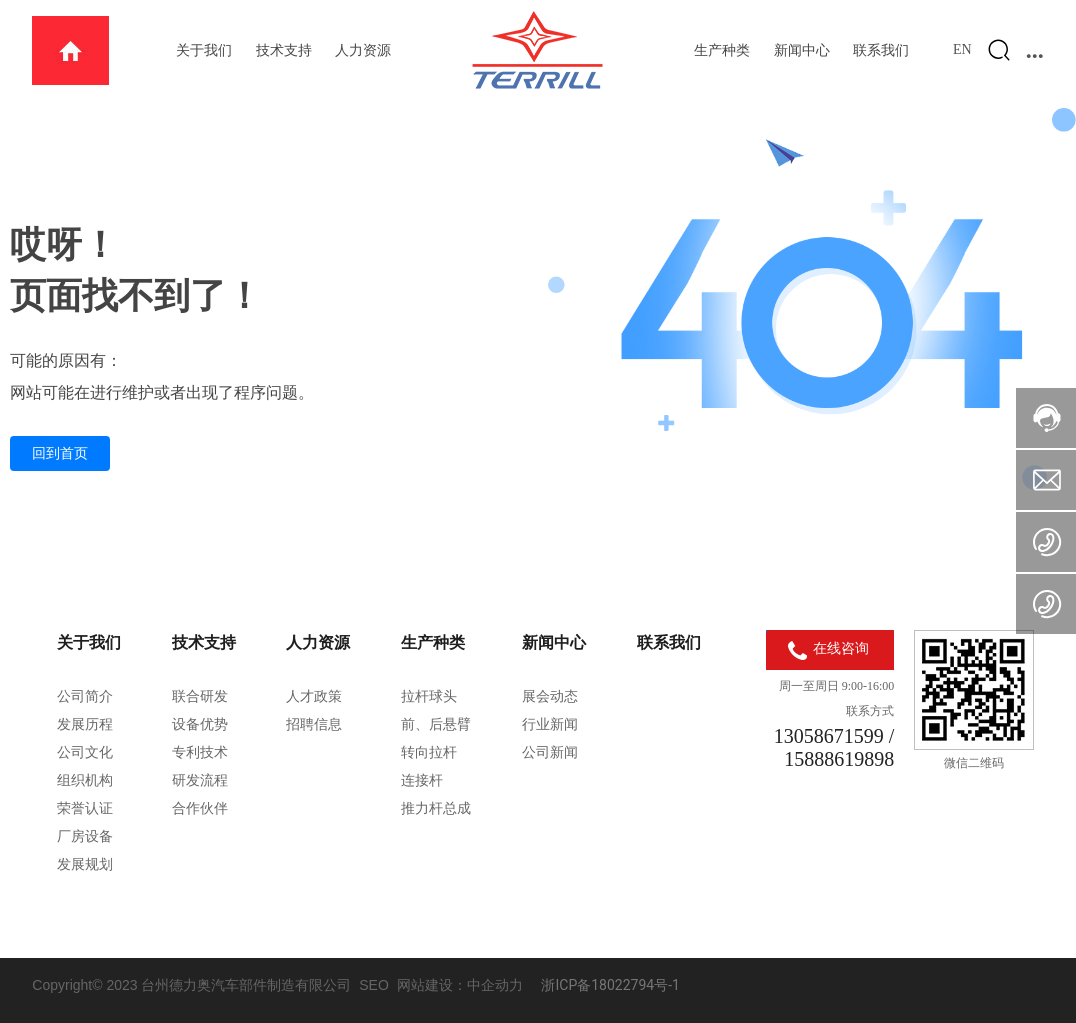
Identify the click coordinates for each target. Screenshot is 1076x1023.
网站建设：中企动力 (460, 985)
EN (962, 49)
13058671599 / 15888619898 (834, 747)
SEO (374, 985)
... (1035, 50)
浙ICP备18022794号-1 (610, 985)
